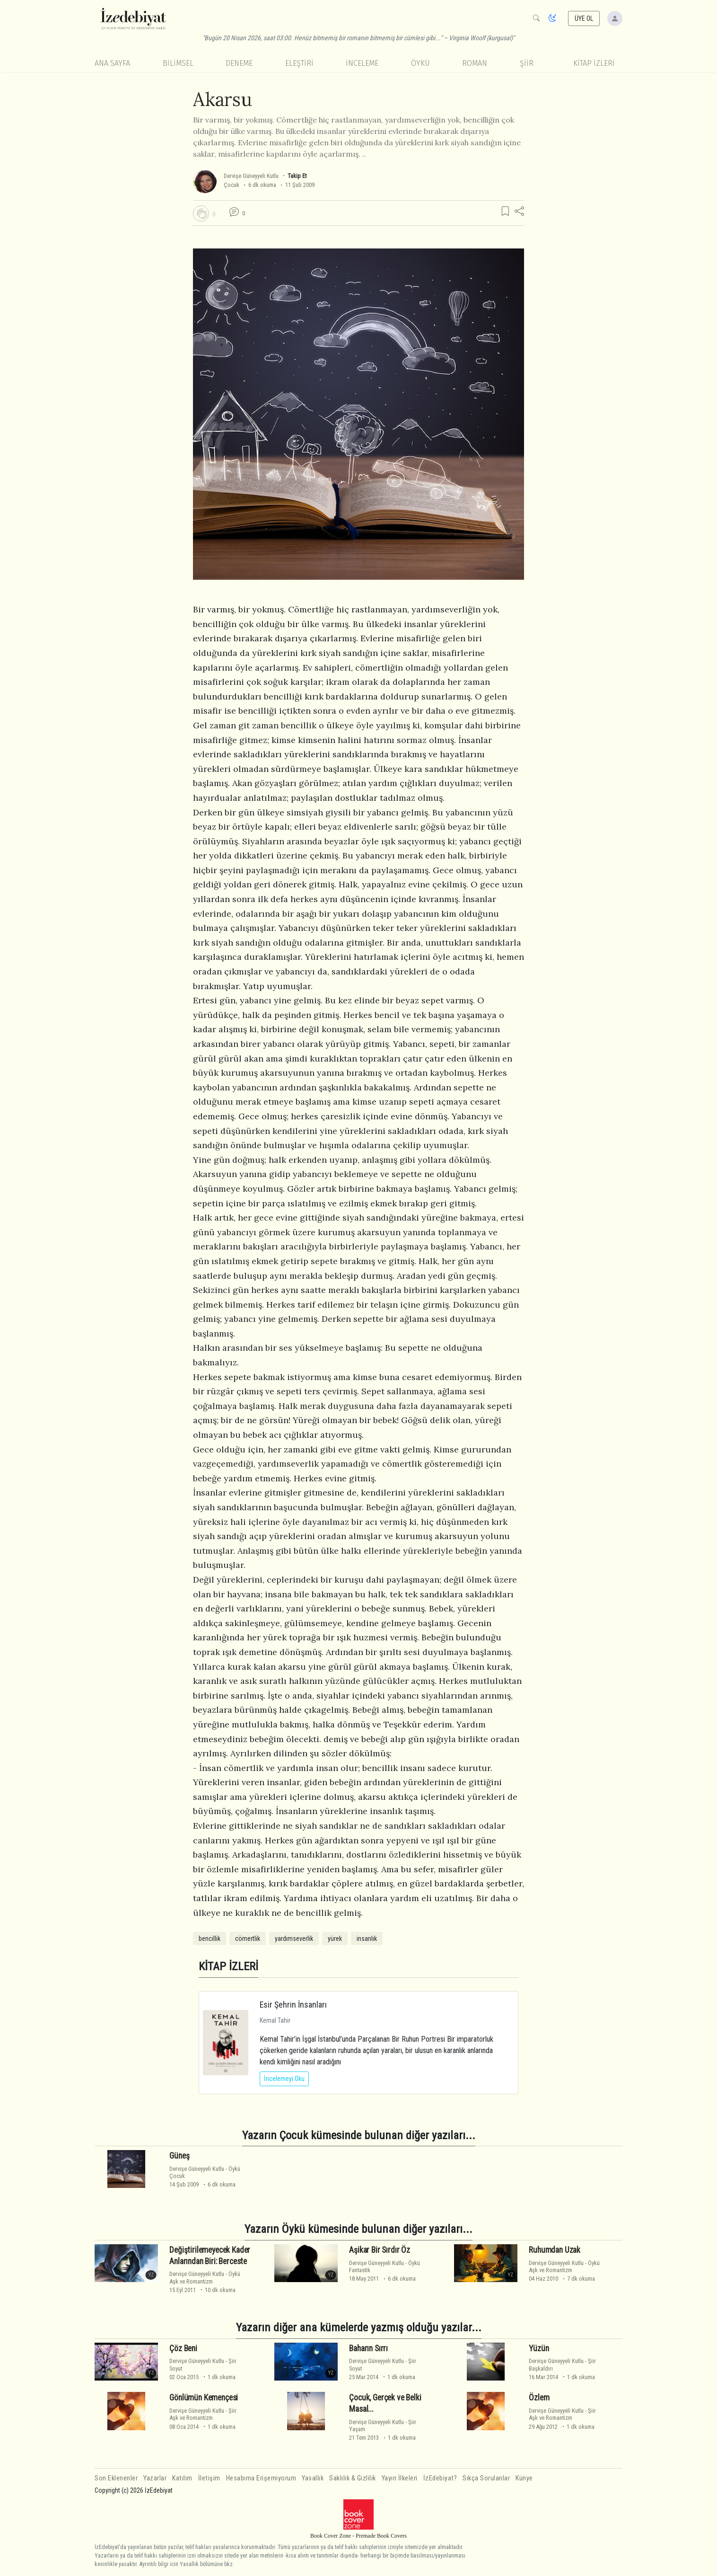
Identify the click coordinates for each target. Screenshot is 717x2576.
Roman (474, 63)
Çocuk (231, 184)
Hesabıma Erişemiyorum (261, 2478)
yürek (335, 1938)
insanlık (367, 1938)
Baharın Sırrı (368, 2348)
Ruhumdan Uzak (554, 2250)
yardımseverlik (294, 1938)
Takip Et (297, 175)
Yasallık (313, 2478)
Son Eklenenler (116, 2478)
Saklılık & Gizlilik (352, 2478)
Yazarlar (154, 2478)
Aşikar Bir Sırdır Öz (379, 2250)
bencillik (209, 1938)
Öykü (420, 63)
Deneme (239, 63)
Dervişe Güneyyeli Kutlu (251, 175)
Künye (524, 2478)
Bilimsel (178, 63)
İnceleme (362, 63)
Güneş (179, 2155)
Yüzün (539, 2348)
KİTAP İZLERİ (594, 63)
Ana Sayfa (112, 63)
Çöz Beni (183, 2348)
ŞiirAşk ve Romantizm (202, 2414)
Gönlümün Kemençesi (203, 2397)
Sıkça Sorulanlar (486, 2478)
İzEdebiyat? (440, 2478)
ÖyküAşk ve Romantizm (204, 2277)
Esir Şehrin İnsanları (293, 2004)
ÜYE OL (584, 18)
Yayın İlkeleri (400, 2478)
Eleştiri (299, 63)
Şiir (526, 63)
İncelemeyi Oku (284, 2078)
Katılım (182, 2478)
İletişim (209, 2478)
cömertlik (247, 1938)
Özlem (539, 2397)
